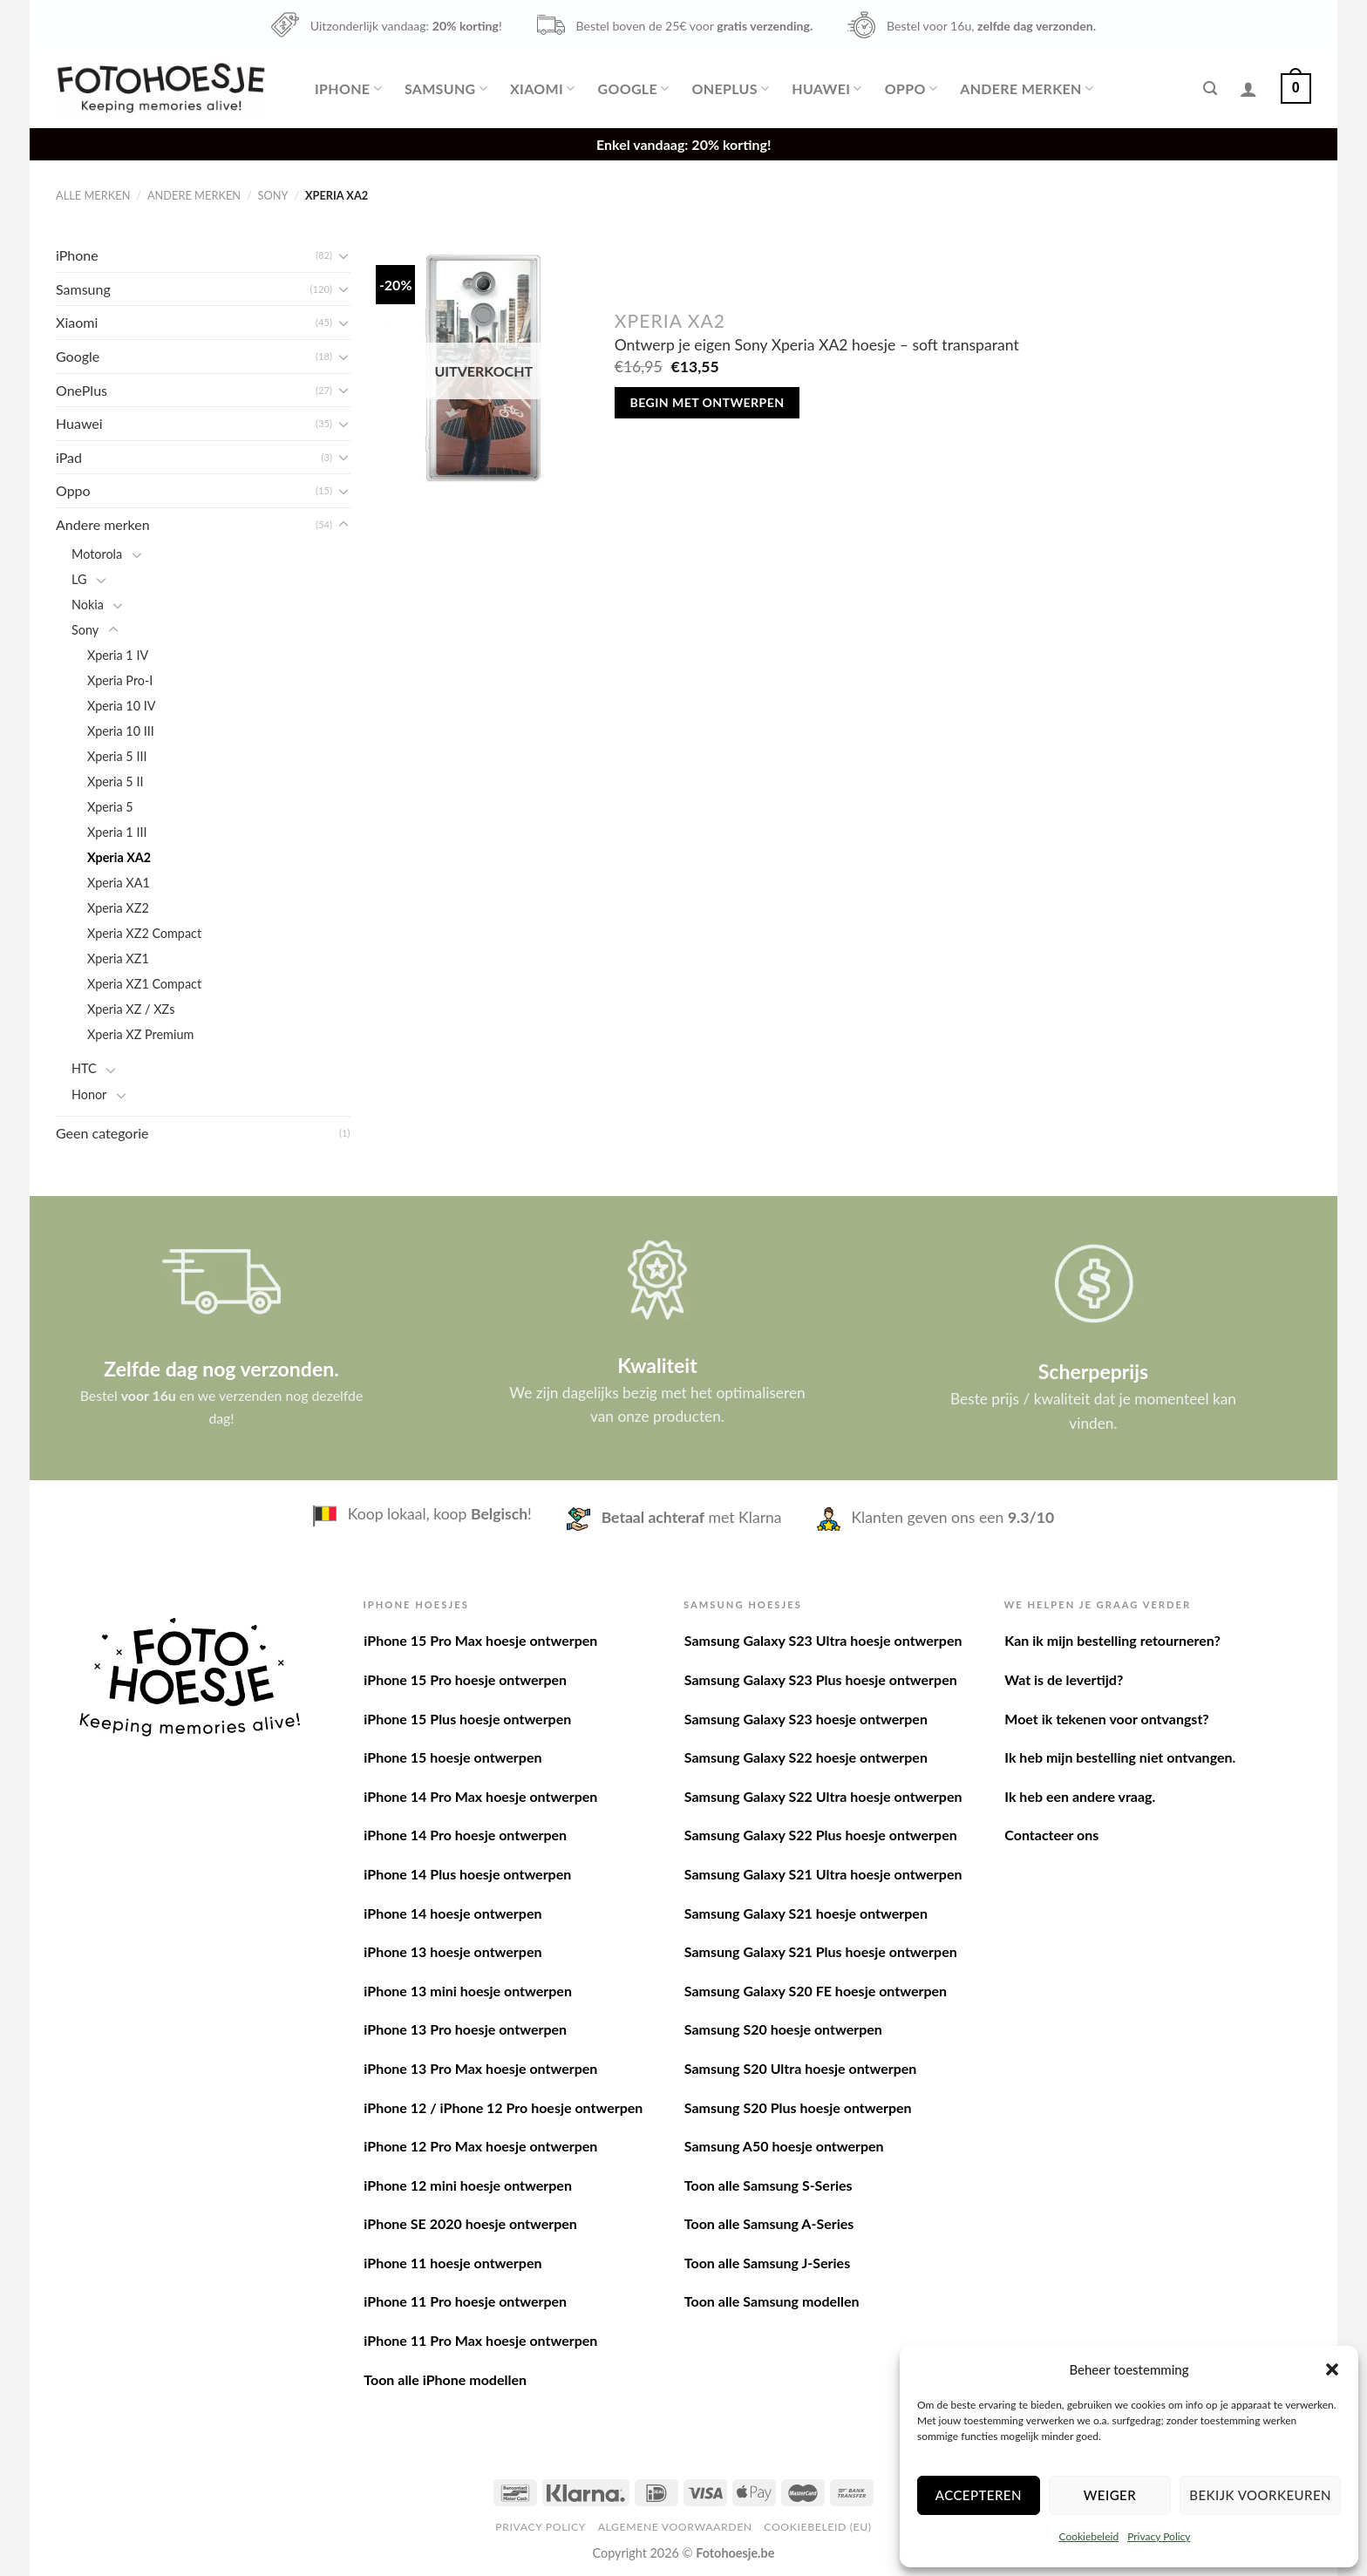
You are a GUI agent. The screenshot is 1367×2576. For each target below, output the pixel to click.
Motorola (96, 554)
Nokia (87, 604)
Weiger (1110, 2495)
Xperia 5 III (117, 756)
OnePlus (731, 89)
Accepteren (978, 2495)
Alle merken (93, 195)
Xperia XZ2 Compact (144, 933)
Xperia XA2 (119, 857)
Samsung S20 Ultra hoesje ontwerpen (800, 2068)
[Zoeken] (1210, 88)
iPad (69, 457)
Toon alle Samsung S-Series (768, 2185)
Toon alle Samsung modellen (772, 2301)
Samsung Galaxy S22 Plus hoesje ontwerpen (820, 1834)
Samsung (446, 89)
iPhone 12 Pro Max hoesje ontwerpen (480, 2146)
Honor (88, 1094)
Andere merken (1026, 89)
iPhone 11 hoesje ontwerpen (452, 2262)
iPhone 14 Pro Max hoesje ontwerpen (480, 1796)
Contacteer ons (1051, 1834)
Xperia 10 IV (121, 705)
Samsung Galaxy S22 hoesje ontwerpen (806, 1757)
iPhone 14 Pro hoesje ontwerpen (465, 1834)
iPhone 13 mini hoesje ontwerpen (468, 1990)
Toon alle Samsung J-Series (767, 2262)
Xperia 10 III (120, 731)
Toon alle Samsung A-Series (769, 2223)
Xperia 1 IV (117, 655)
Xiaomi (542, 89)
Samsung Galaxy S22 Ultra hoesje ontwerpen (823, 1796)
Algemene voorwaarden (675, 2526)
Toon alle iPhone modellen (445, 2379)
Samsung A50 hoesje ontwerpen (784, 2146)
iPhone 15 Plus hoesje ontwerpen (467, 1718)
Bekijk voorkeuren (1260, 2495)
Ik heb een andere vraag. (1079, 1796)
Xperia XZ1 (118, 958)
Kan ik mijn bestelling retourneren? (1112, 1640)
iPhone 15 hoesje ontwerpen (452, 1757)
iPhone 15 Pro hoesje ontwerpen (465, 1679)
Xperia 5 (110, 806)
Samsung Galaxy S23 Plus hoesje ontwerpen (820, 1679)
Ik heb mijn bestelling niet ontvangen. (1119, 1757)
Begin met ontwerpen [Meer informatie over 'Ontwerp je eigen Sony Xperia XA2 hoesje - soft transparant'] (707, 402)
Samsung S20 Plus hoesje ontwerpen (798, 2107)
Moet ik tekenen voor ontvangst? (1106, 1718)
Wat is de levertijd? (1063, 1679)
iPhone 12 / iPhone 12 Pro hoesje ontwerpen (503, 2107)
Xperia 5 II (115, 781)
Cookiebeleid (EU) (817, 2526)
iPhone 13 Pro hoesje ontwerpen (465, 2029)
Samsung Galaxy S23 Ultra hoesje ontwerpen (823, 1640)
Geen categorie (102, 1133)
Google (633, 89)
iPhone (348, 89)
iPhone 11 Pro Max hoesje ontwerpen (480, 2340)
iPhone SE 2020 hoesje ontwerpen (470, 2223)
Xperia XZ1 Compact (144, 983)
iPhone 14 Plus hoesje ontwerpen (467, 1874)
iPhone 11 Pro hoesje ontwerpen (465, 2301)
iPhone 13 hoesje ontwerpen (452, 1951)
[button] (1332, 2369)
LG (78, 579)
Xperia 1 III (117, 832)
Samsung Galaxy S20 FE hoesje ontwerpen (815, 1990)
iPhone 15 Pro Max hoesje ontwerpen (480, 1640)
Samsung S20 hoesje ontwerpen (783, 2029)
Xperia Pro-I (120, 680)
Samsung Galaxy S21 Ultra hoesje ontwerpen (823, 1874)
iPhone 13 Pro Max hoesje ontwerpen (480, 2068)
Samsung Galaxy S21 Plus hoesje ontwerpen (820, 1951)
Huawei (826, 89)
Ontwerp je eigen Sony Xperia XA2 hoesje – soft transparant (817, 345)
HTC (84, 1068)
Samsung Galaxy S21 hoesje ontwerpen (806, 1913)
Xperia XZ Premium (140, 1034)
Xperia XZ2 (118, 908)
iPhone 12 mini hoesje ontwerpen (468, 2185)
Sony (273, 195)
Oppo (911, 89)
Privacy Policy (1158, 2536)
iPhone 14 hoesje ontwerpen (452, 1913)
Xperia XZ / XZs (130, 1009)
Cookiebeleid (1088, 2536)
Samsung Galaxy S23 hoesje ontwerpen (806, 1718)
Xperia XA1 (118, 882)
